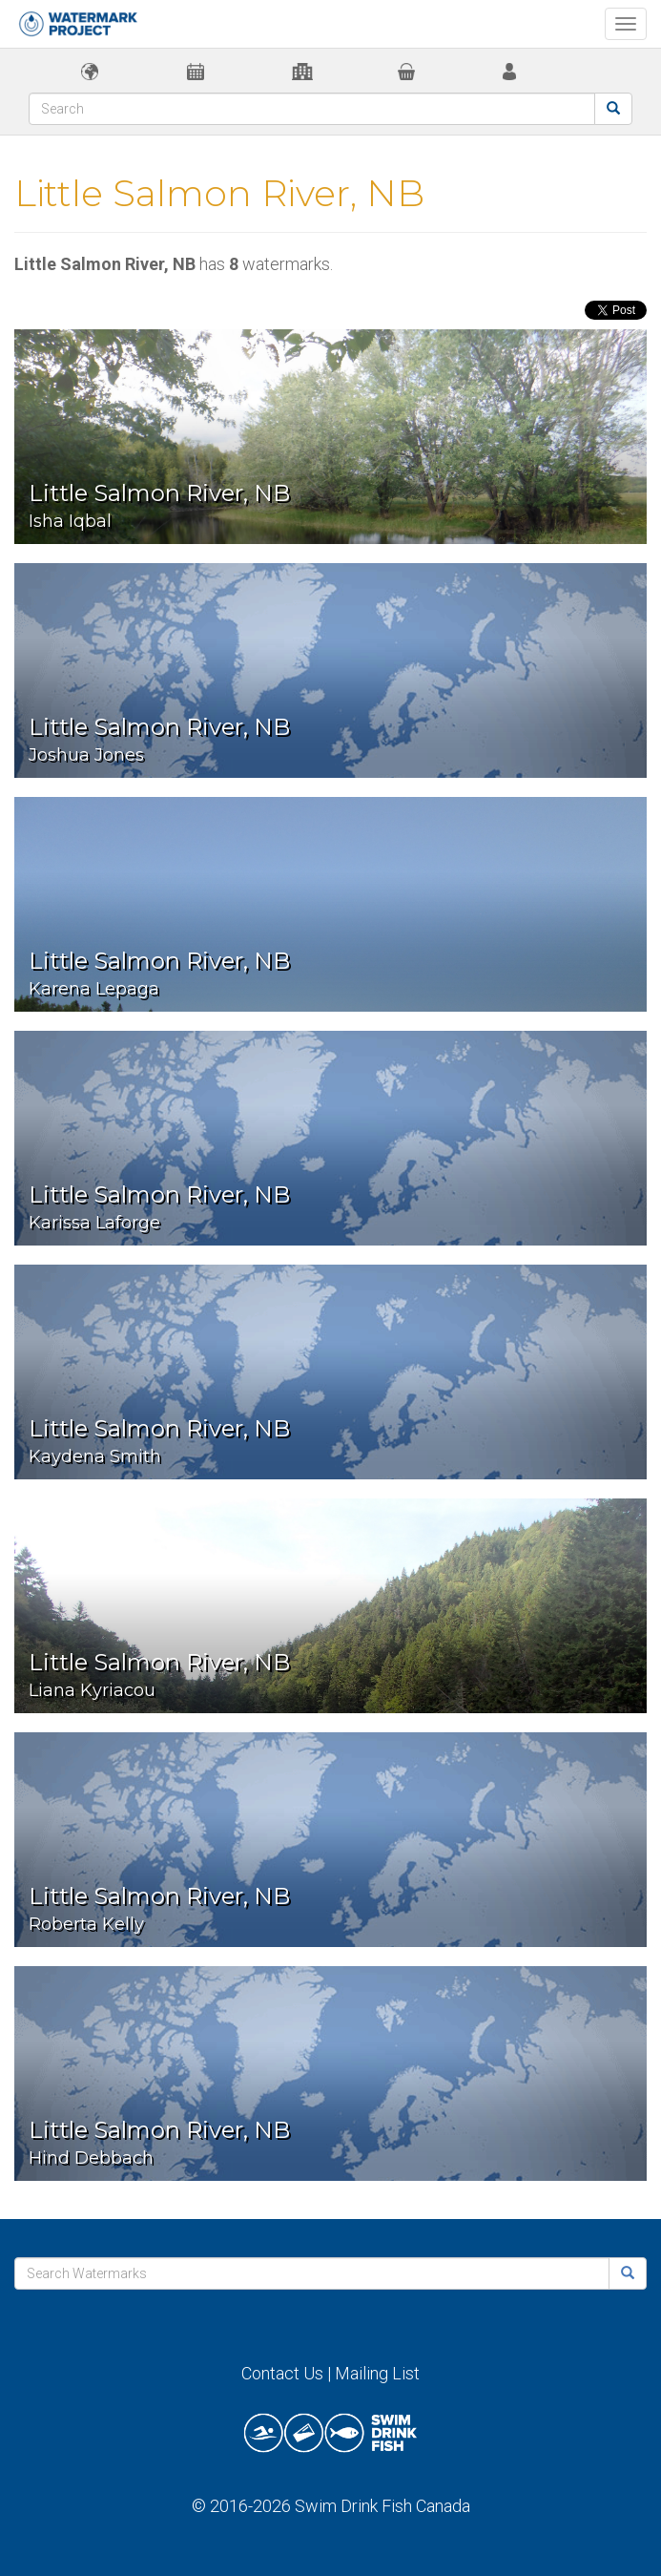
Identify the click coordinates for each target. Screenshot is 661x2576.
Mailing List (377, 2373)
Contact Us (282, 2373)
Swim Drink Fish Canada (382, 2506)
